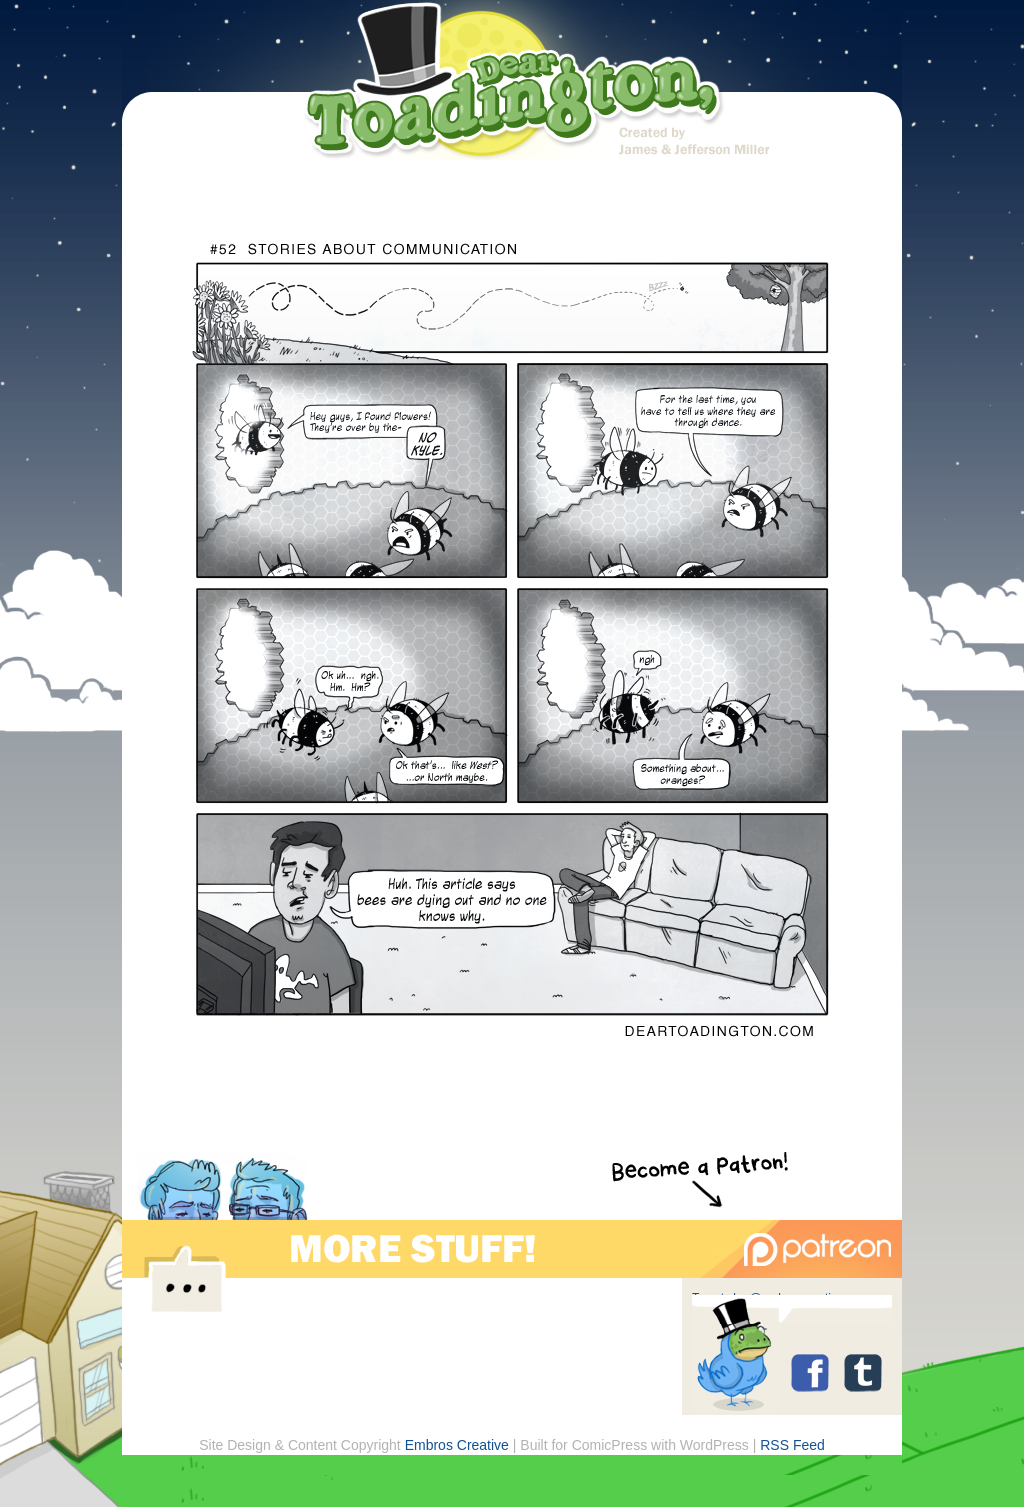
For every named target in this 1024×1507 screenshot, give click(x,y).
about (434, 193)
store (734, 193)
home (284, 193)
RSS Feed (792, 1445)
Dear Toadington (515, 85)
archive (584, 193)
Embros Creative (457, 1445)
